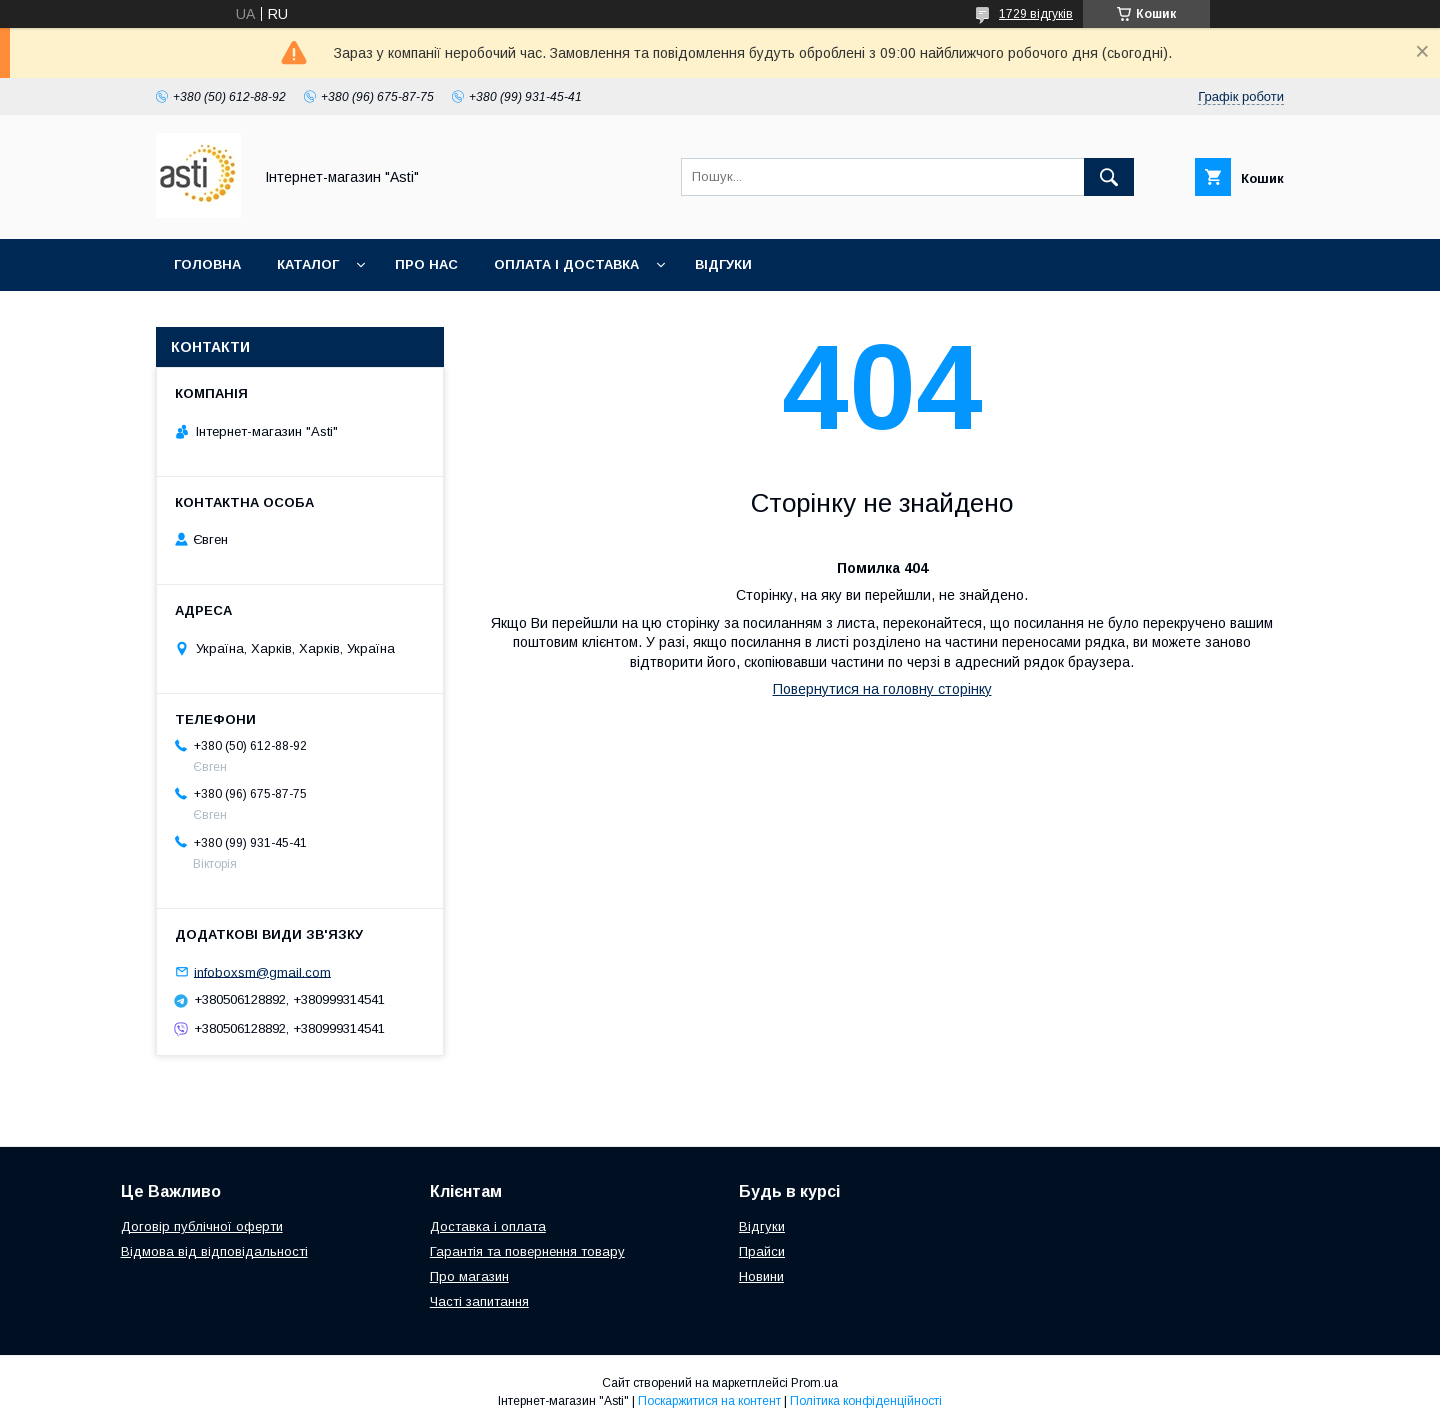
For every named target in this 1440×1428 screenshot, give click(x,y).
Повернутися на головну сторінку (882, 689)
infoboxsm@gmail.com (262, 971)
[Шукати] (1109, 177)
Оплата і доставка (566, 264)
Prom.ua (814, 1383)
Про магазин (469, 1276)
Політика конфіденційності (866, 1401)
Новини (761, 1276)
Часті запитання (479, 1301)
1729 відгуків (1036, 14)
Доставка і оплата (488, 1226)
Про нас (426, 264)
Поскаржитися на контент (709, 1401)
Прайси (762, 1251)
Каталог (308, 264)
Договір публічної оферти (202, 1226)
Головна (207, 264)
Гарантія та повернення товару (527, 1251)
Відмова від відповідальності (214, 1251)
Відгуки (723, 264)
